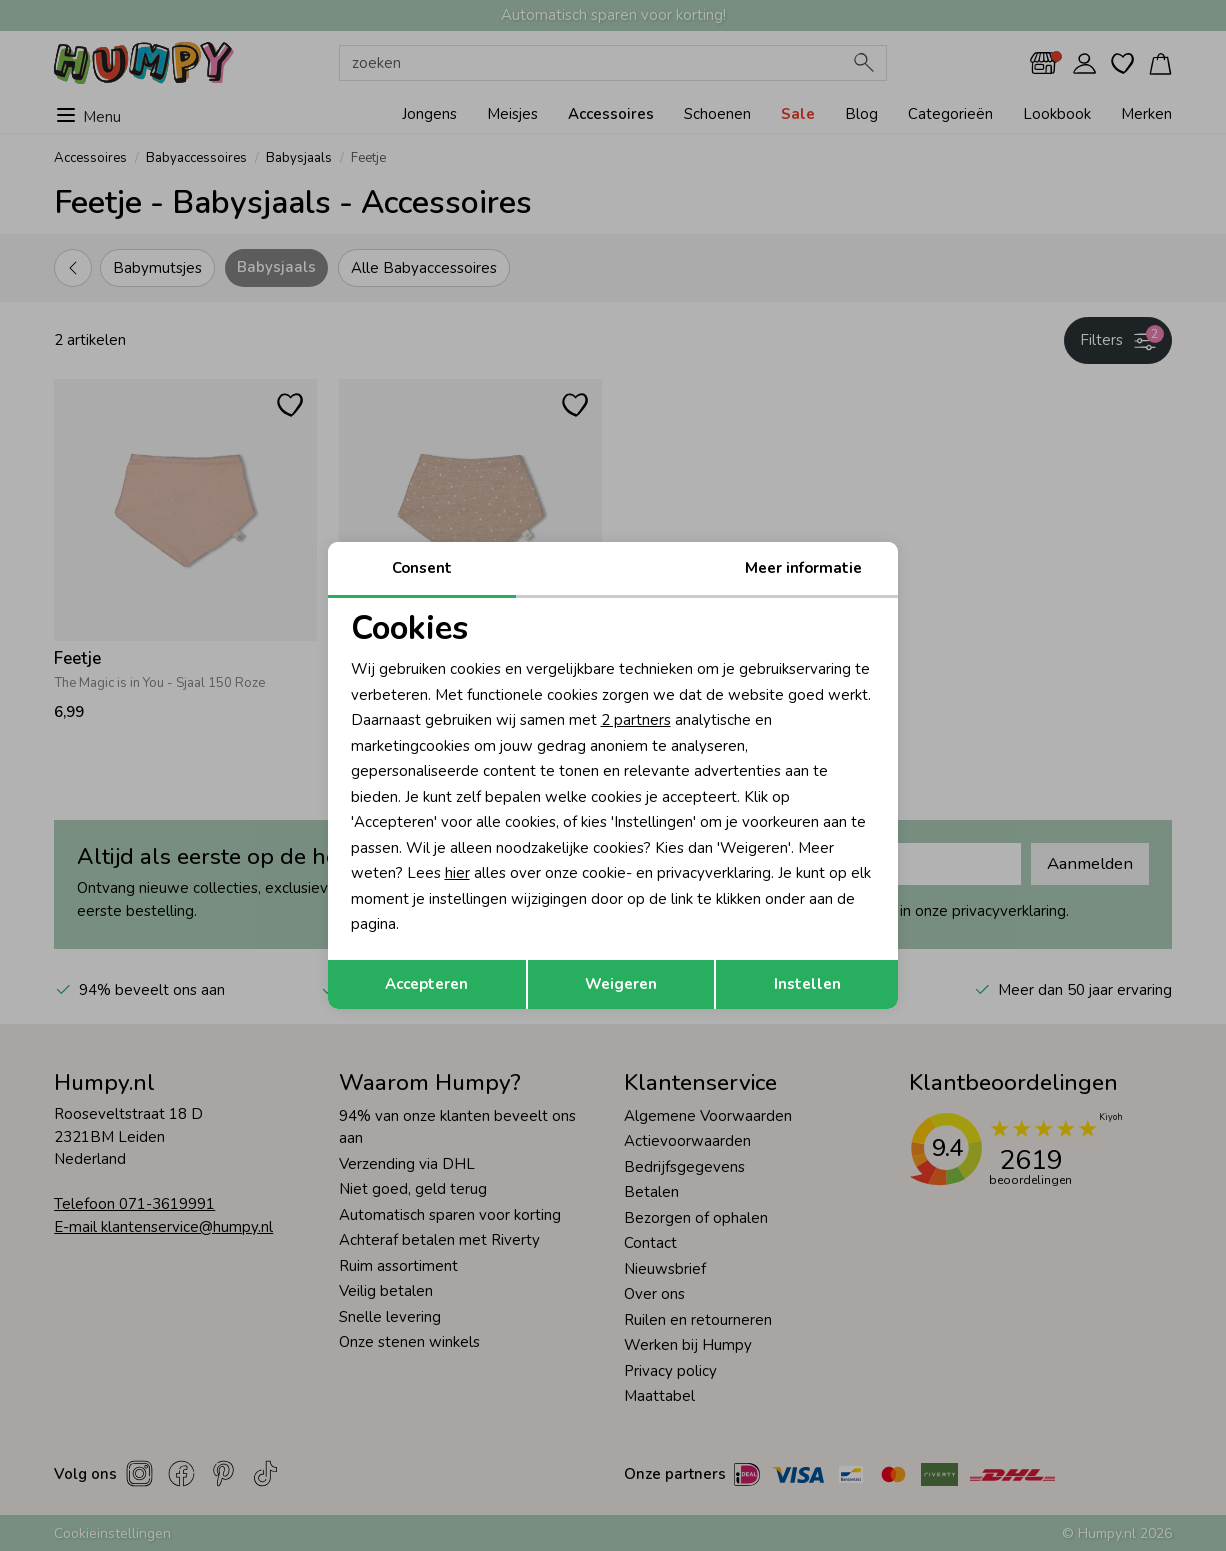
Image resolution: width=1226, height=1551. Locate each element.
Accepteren (426, 984)
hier (457, 873)
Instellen (807, 984)
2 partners (636, 720)
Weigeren (621, 984)
